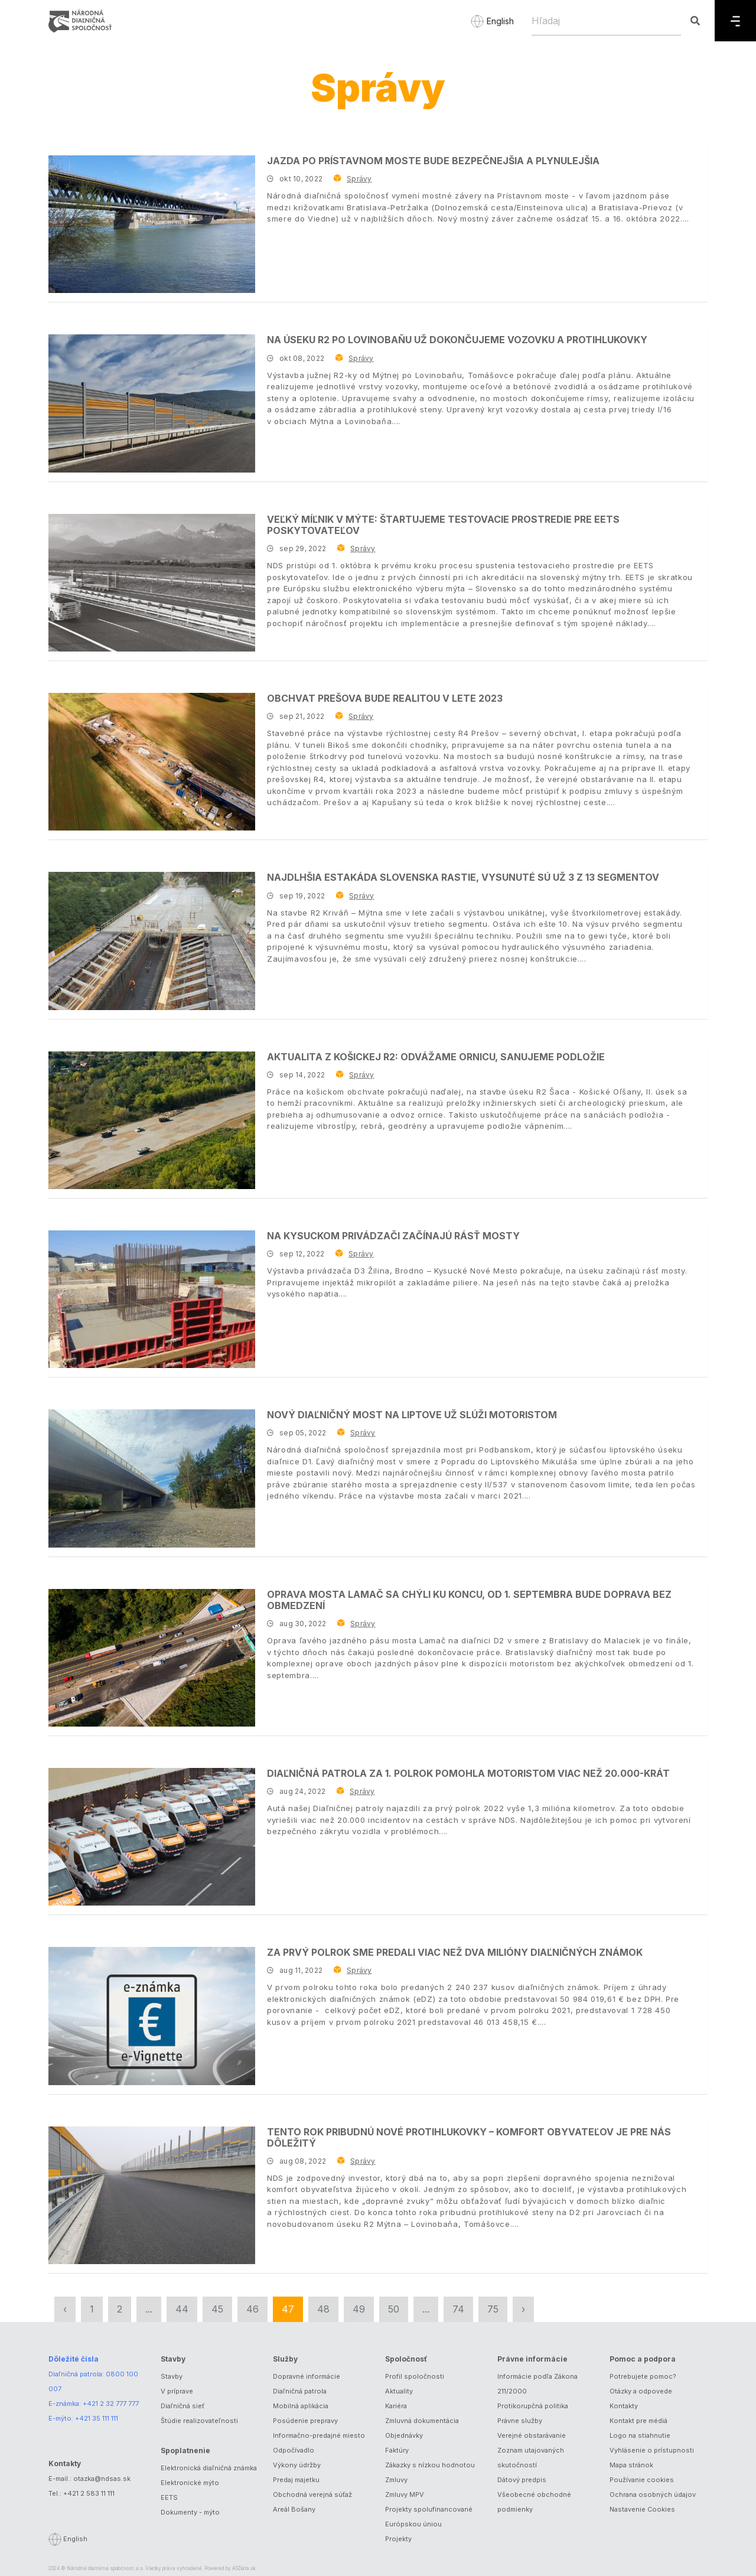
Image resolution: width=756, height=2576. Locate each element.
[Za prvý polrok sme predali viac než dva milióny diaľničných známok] (151, 2016)
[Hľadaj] (606, 20)
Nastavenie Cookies (642, 2509)
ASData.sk (244, 2568)
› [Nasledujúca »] (523, 2309)
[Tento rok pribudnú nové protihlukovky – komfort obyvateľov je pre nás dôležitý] (151, 2195)
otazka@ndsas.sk (102, 2478)
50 (393, 2309)
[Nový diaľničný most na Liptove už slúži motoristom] (151, 1478)
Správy (359, 178)
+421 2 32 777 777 (111, 2403)
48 (323, 2309)
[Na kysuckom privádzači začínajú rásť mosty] (151, 1299)
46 (252, 2309)
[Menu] (735, 21)
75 (492, 2309)
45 (217, 2309)
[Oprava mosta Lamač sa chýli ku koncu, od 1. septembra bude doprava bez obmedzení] (151, 1658)
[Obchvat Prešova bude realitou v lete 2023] (151, 762)
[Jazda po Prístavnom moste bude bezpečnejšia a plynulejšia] (151, 224)
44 (181, 2309)
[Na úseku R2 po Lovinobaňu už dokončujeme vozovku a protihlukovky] (151, 403)
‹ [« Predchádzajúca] (65, 2309)
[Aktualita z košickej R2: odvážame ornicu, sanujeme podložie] (151, 1120)
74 (458, 2309)
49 (359, 2309)
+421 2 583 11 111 (89, 2493)
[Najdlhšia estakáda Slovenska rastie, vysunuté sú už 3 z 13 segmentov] (151, 940)
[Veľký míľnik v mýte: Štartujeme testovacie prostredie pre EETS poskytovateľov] (151, 583)
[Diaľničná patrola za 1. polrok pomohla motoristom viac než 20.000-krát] (151, 1837)
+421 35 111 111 (96, 2418)
